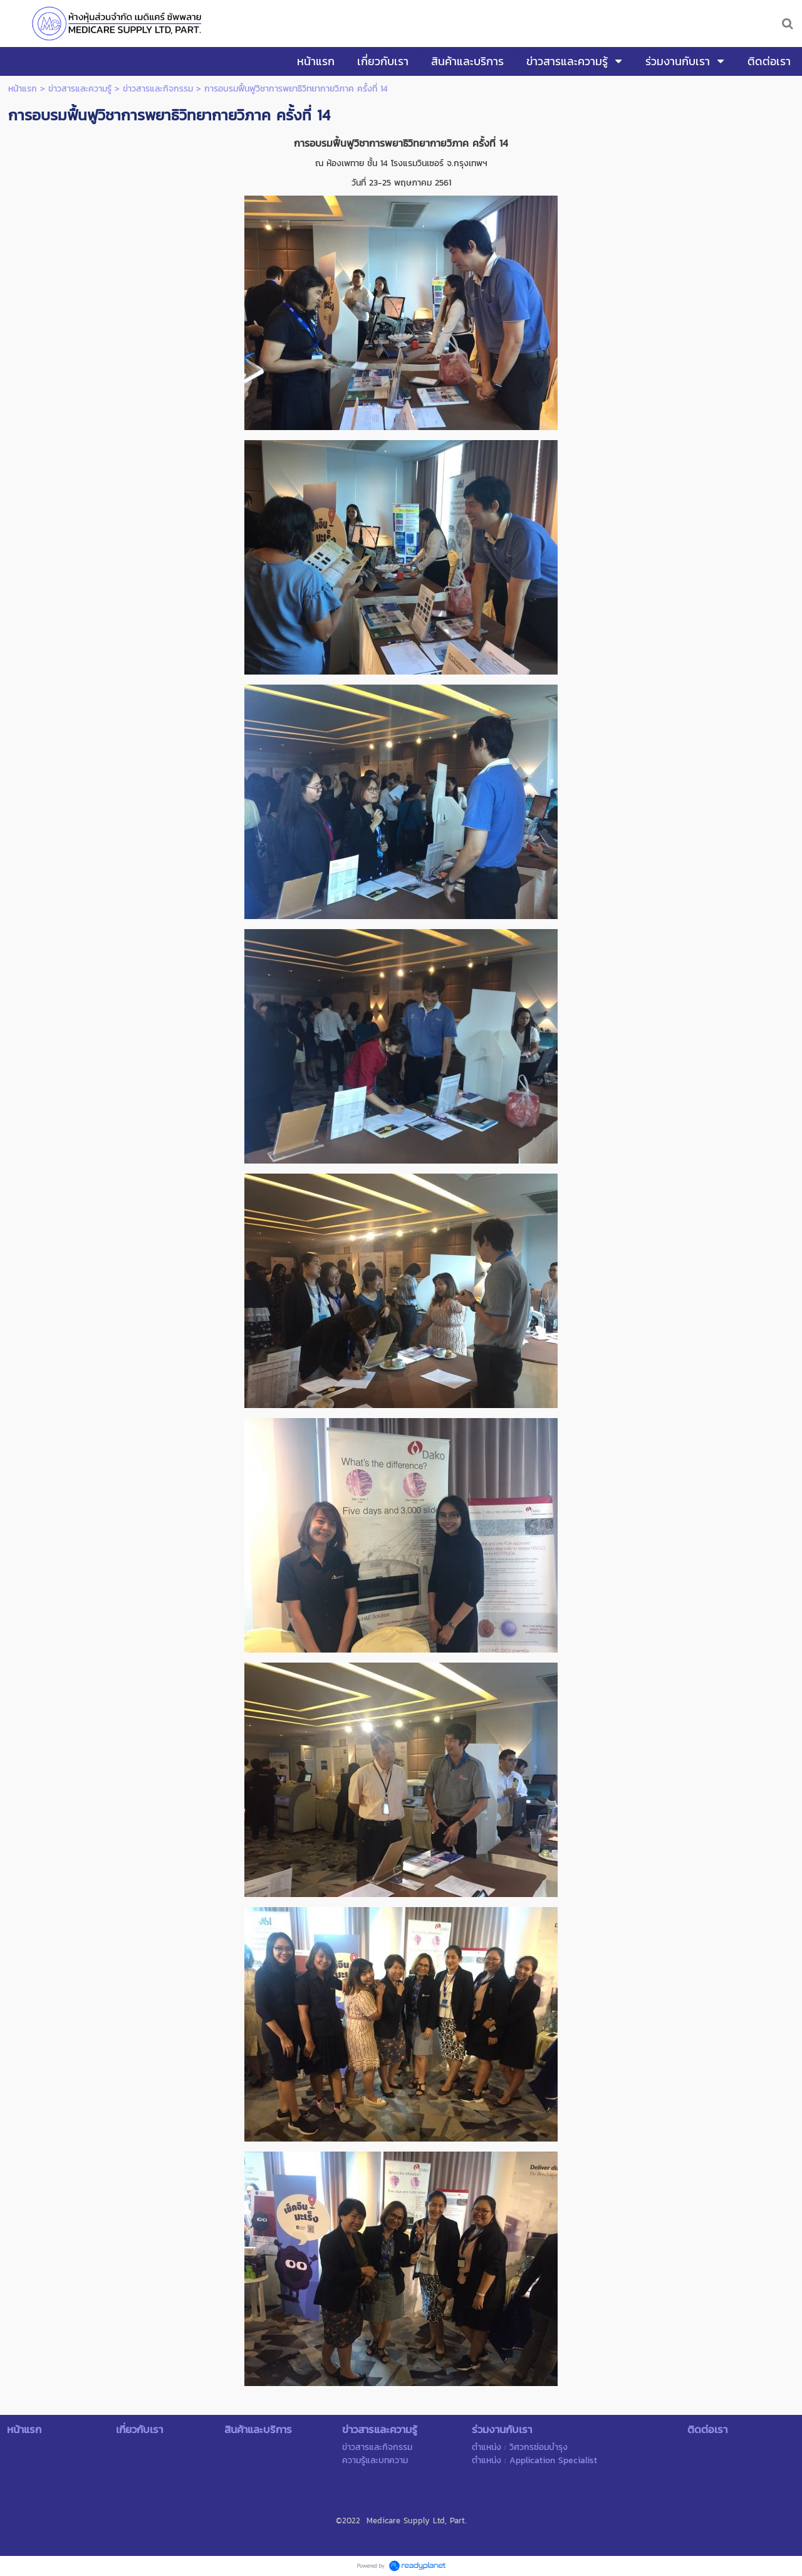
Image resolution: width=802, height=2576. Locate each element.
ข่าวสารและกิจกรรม (158, 88)
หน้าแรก (22, 88)
